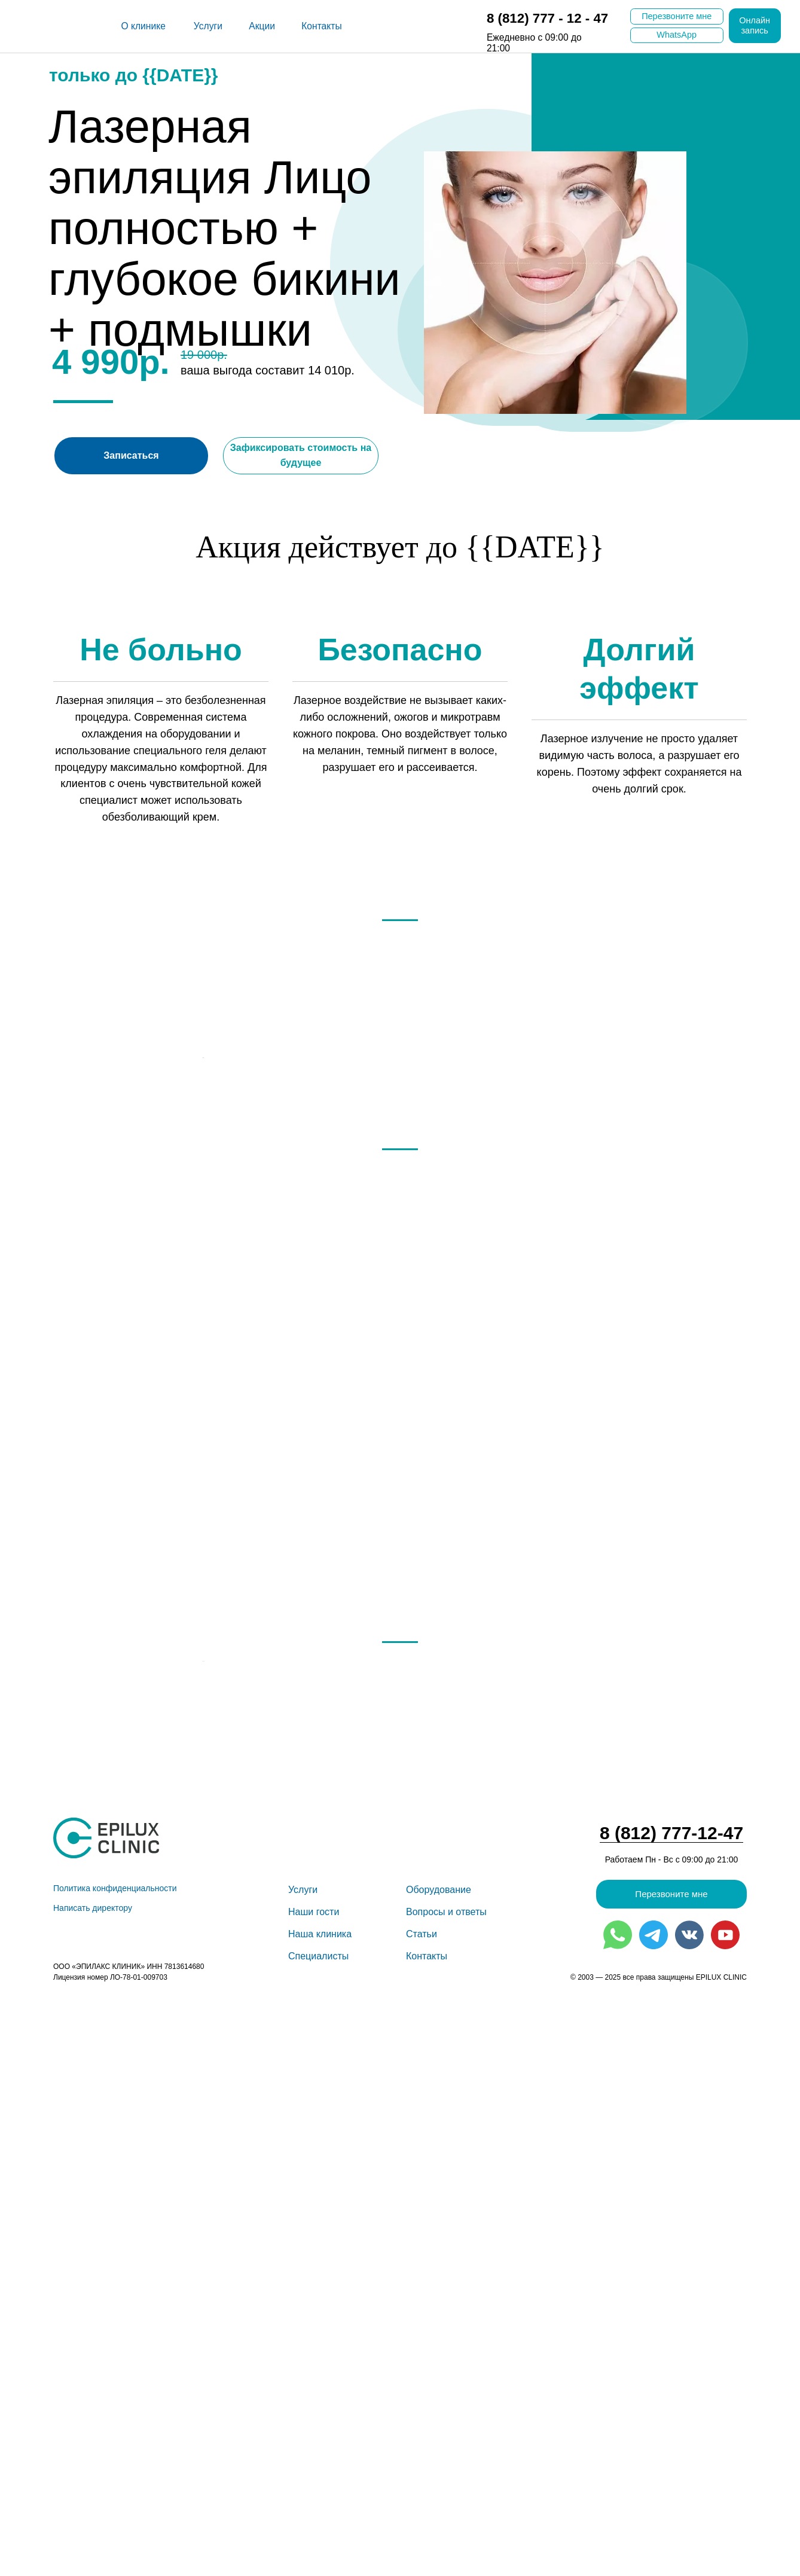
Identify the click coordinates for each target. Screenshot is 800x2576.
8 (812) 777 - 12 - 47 (547, 18)
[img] (51, 27)
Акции (262, 26)
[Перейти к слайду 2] (400, 1248)
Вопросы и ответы (446, 2479)
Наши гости (313, 2479)
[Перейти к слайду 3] (410, 1248)
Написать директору (92, 2475)
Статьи (421, 2501)
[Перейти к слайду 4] (416, 2210)
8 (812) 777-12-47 (671, 2400)
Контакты (321, 26)
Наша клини (320, 2501)
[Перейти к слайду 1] (389, 1248)
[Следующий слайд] (774, 1162)
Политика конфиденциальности (115, 2455)
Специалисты (318, 2523)
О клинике (143, 26)
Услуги (208, 26)
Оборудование (438, 2457)
